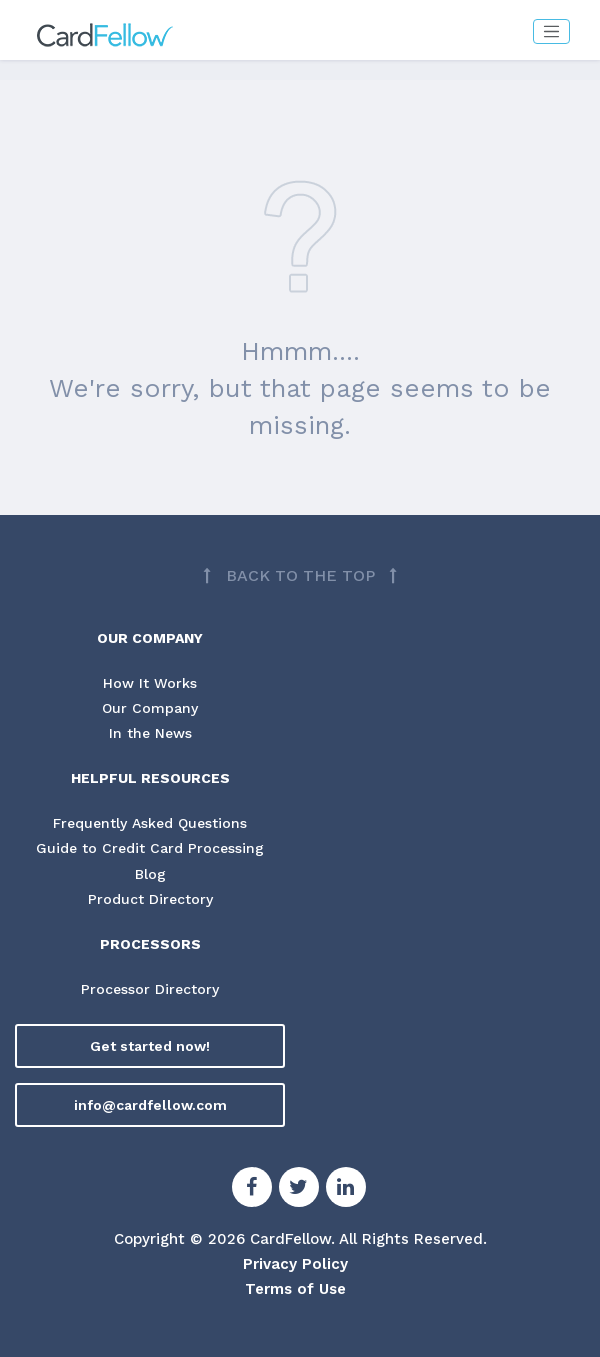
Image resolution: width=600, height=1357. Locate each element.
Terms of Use (295, 1289)
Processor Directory (150, 989)
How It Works (150, 683)
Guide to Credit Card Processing (150, 848)
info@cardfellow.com (150, 1105)
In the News (150, 733)
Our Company (150, 708)
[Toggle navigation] (551, 31)
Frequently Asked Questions (150, 823)
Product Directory (150, 899)
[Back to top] (300, 576)
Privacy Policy (295, 1264)
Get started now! (150, 1046)
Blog (150, 874)
